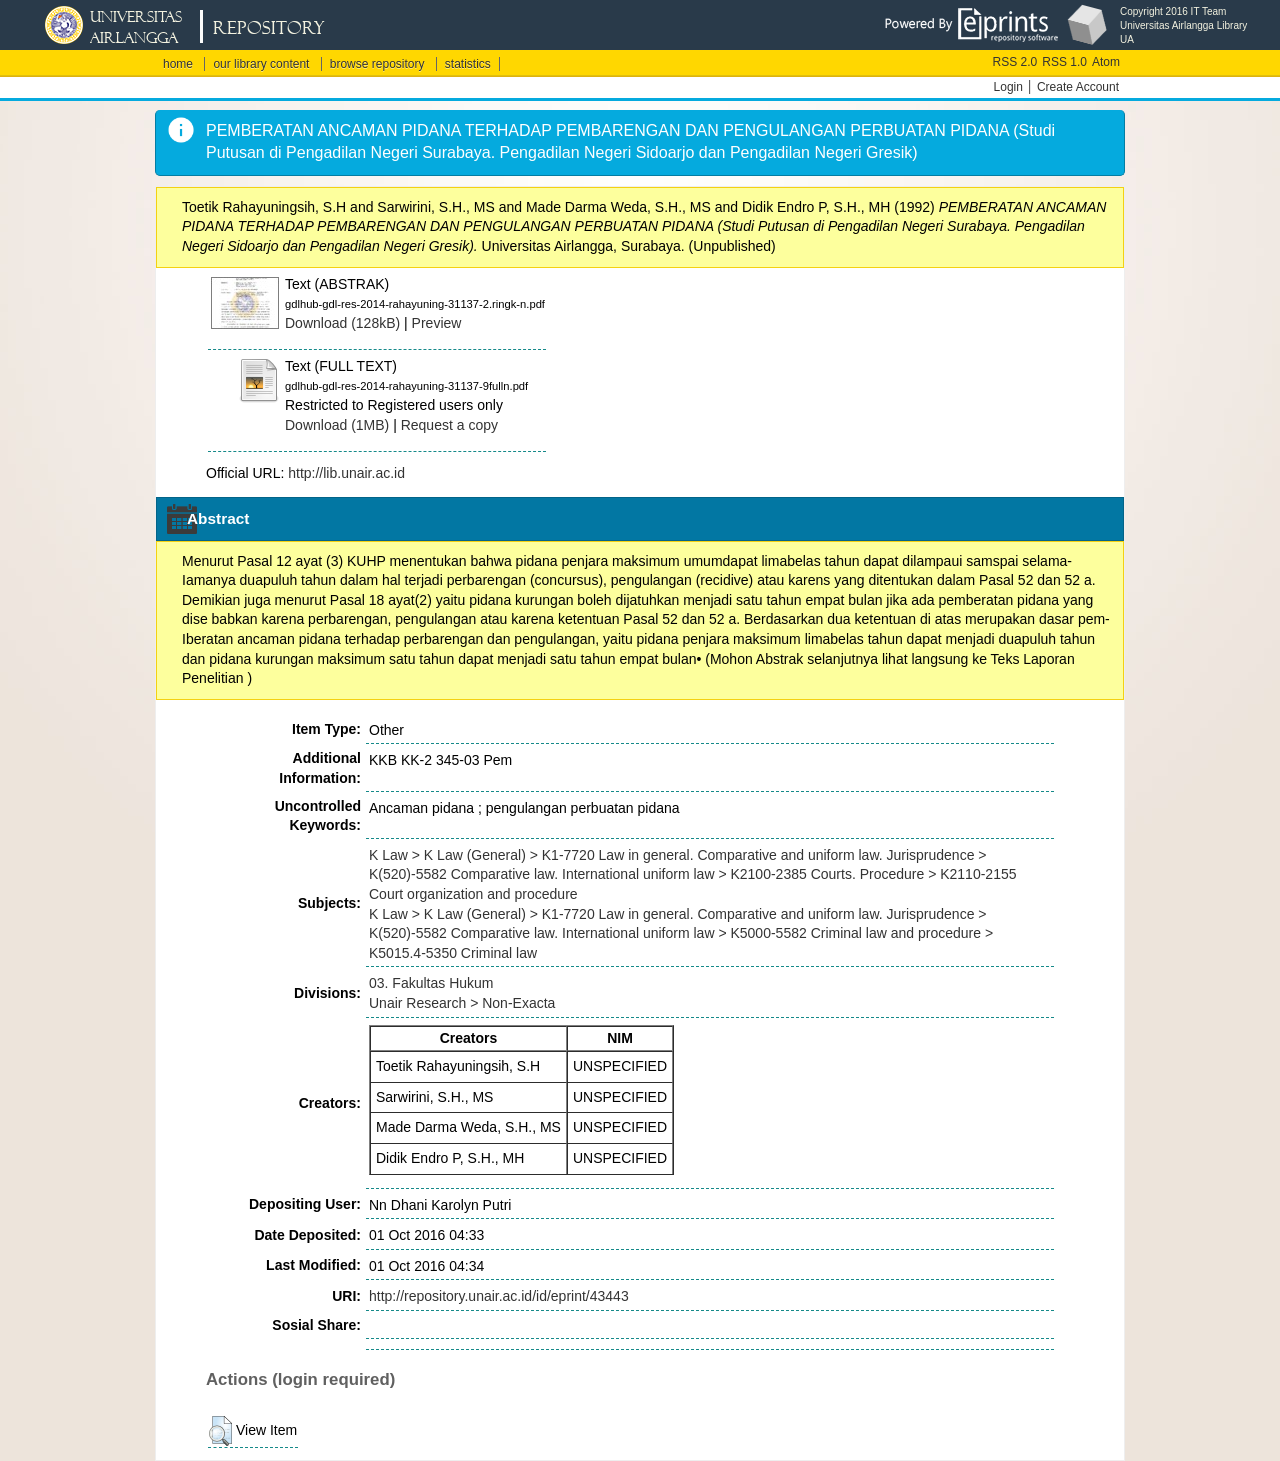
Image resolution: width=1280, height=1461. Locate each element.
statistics (468, 64)
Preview (437, 323)
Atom (1106, 62)
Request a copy (449, 425)
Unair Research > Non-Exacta (462, 1003)
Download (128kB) (342, 323)
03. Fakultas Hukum (431, 983)
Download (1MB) (337, 425)
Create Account (1078, 87)
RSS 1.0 (1064, 62)
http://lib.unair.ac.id (346, 473)
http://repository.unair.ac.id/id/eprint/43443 (499, 1296)
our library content (261, 64)
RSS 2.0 (1015, 62)
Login (1008, 87)
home (178, 64)
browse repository (377, 64)
